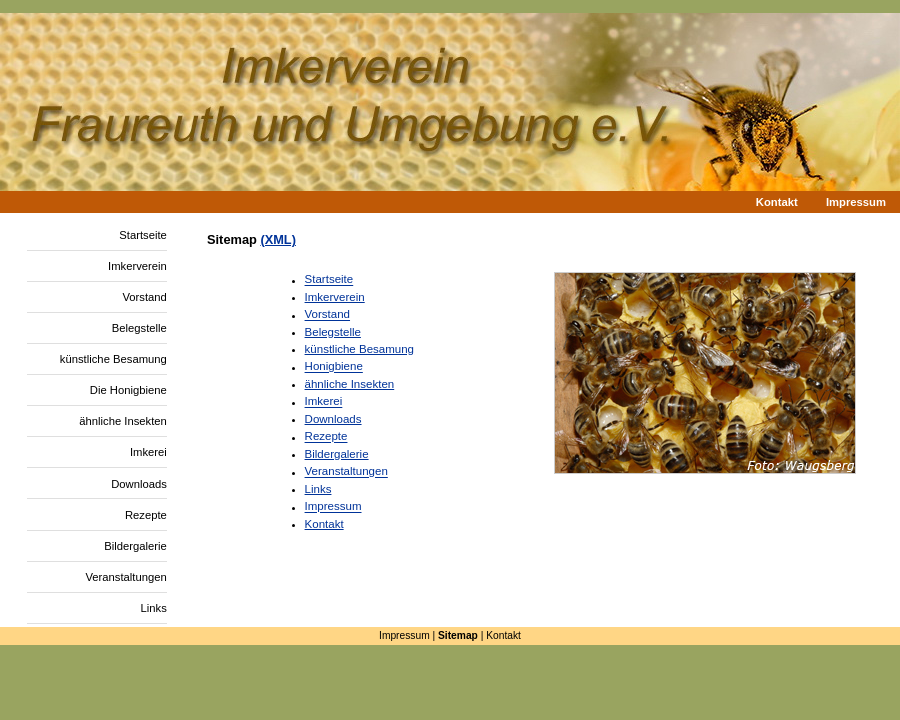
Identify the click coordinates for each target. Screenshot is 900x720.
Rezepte (146, 515)
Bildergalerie (135, 546)
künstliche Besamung (113, 359)
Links (154, 608)
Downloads (139, 484)
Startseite (143, 235)
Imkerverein (137, 266)
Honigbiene (334, 367)
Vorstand (144, 297)
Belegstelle (139, 328)
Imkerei (148, 452)
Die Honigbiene (128, 390)
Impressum (856, 203)
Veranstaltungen (125, 577)
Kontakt (777, 203)
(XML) (278, 239)
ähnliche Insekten (123, 421)
